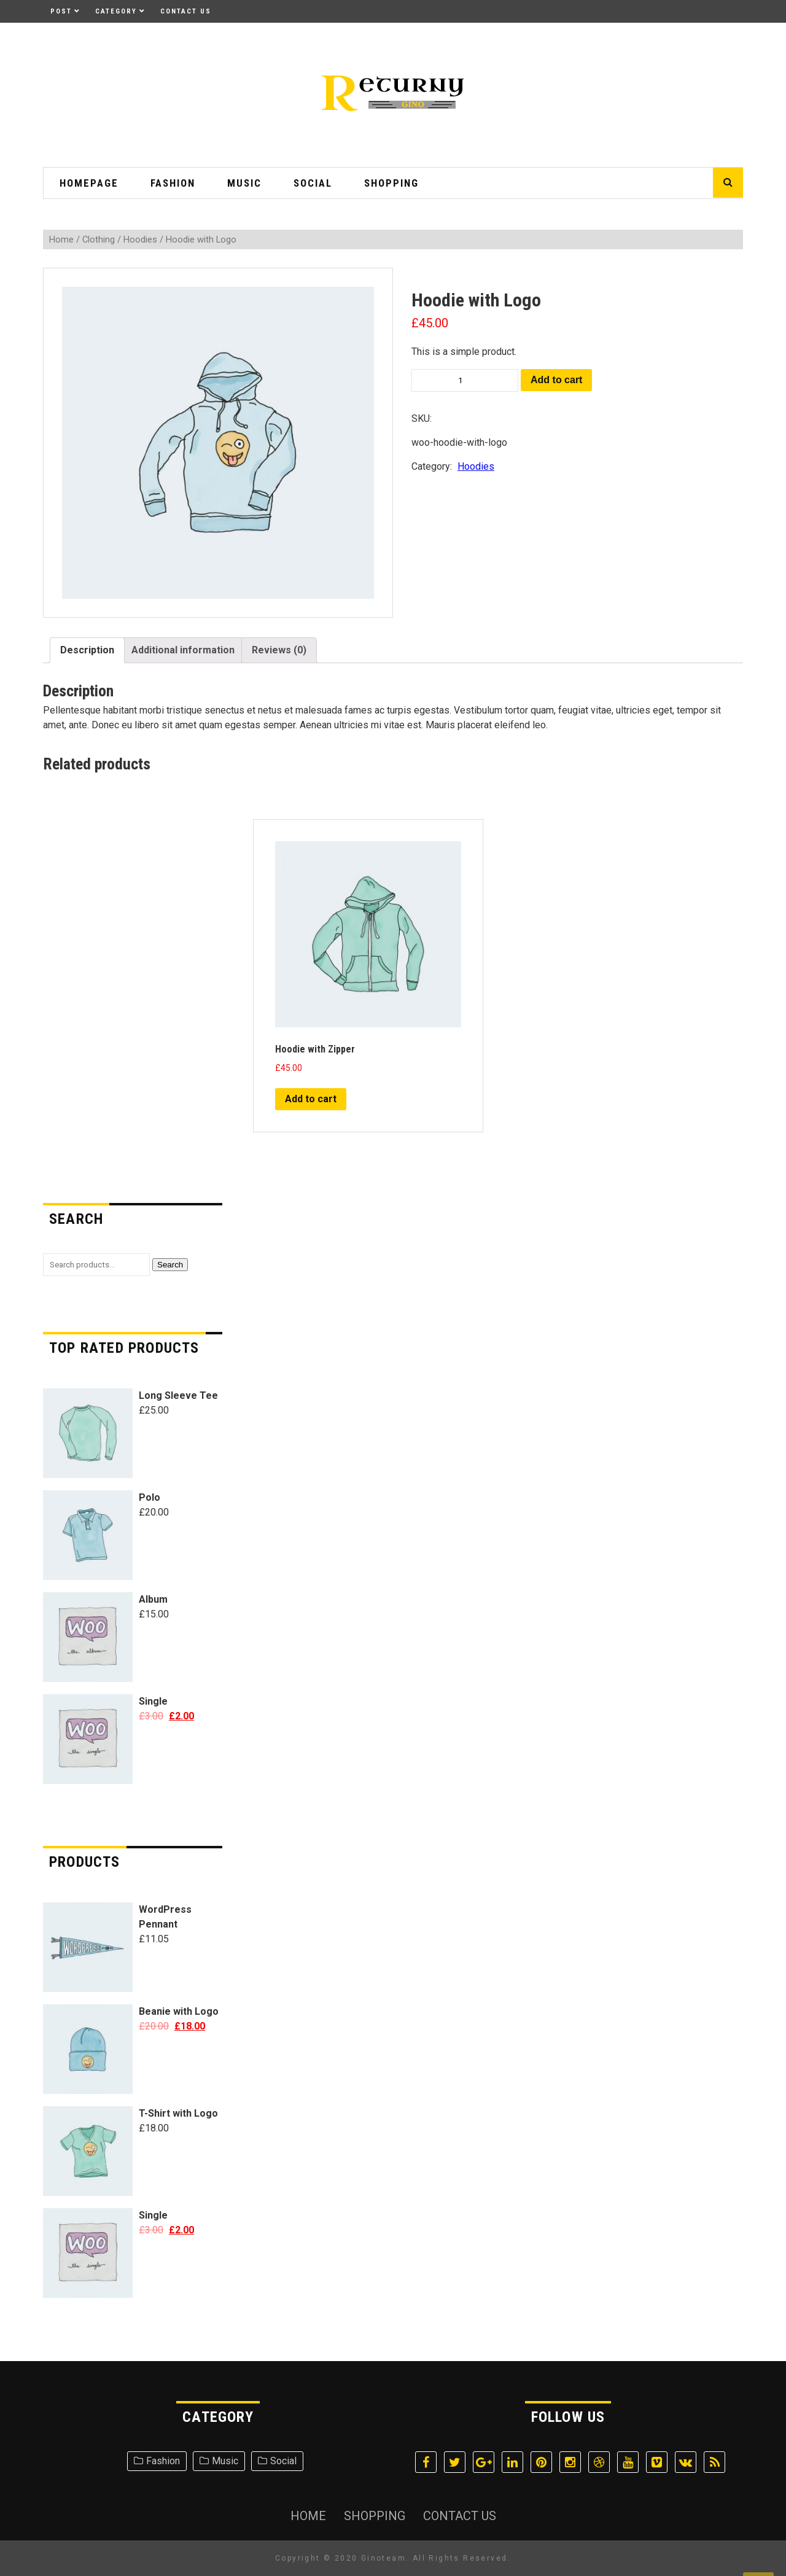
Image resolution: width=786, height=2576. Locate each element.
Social (313, 183)
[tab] (87, 650)
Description (87, 650)
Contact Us (185, 11)
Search (170, 1264)
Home (61, 239)
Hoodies (140, 239)
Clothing (98, 239)
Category (116, 11)
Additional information (183, 650)
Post (61, 11)
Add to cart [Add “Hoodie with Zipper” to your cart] (311, 1099)
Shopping (391, 183)
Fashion (172, 183)
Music (244, 183)
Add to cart (556, 380)
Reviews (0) (279, 650)
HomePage (89, 183)
